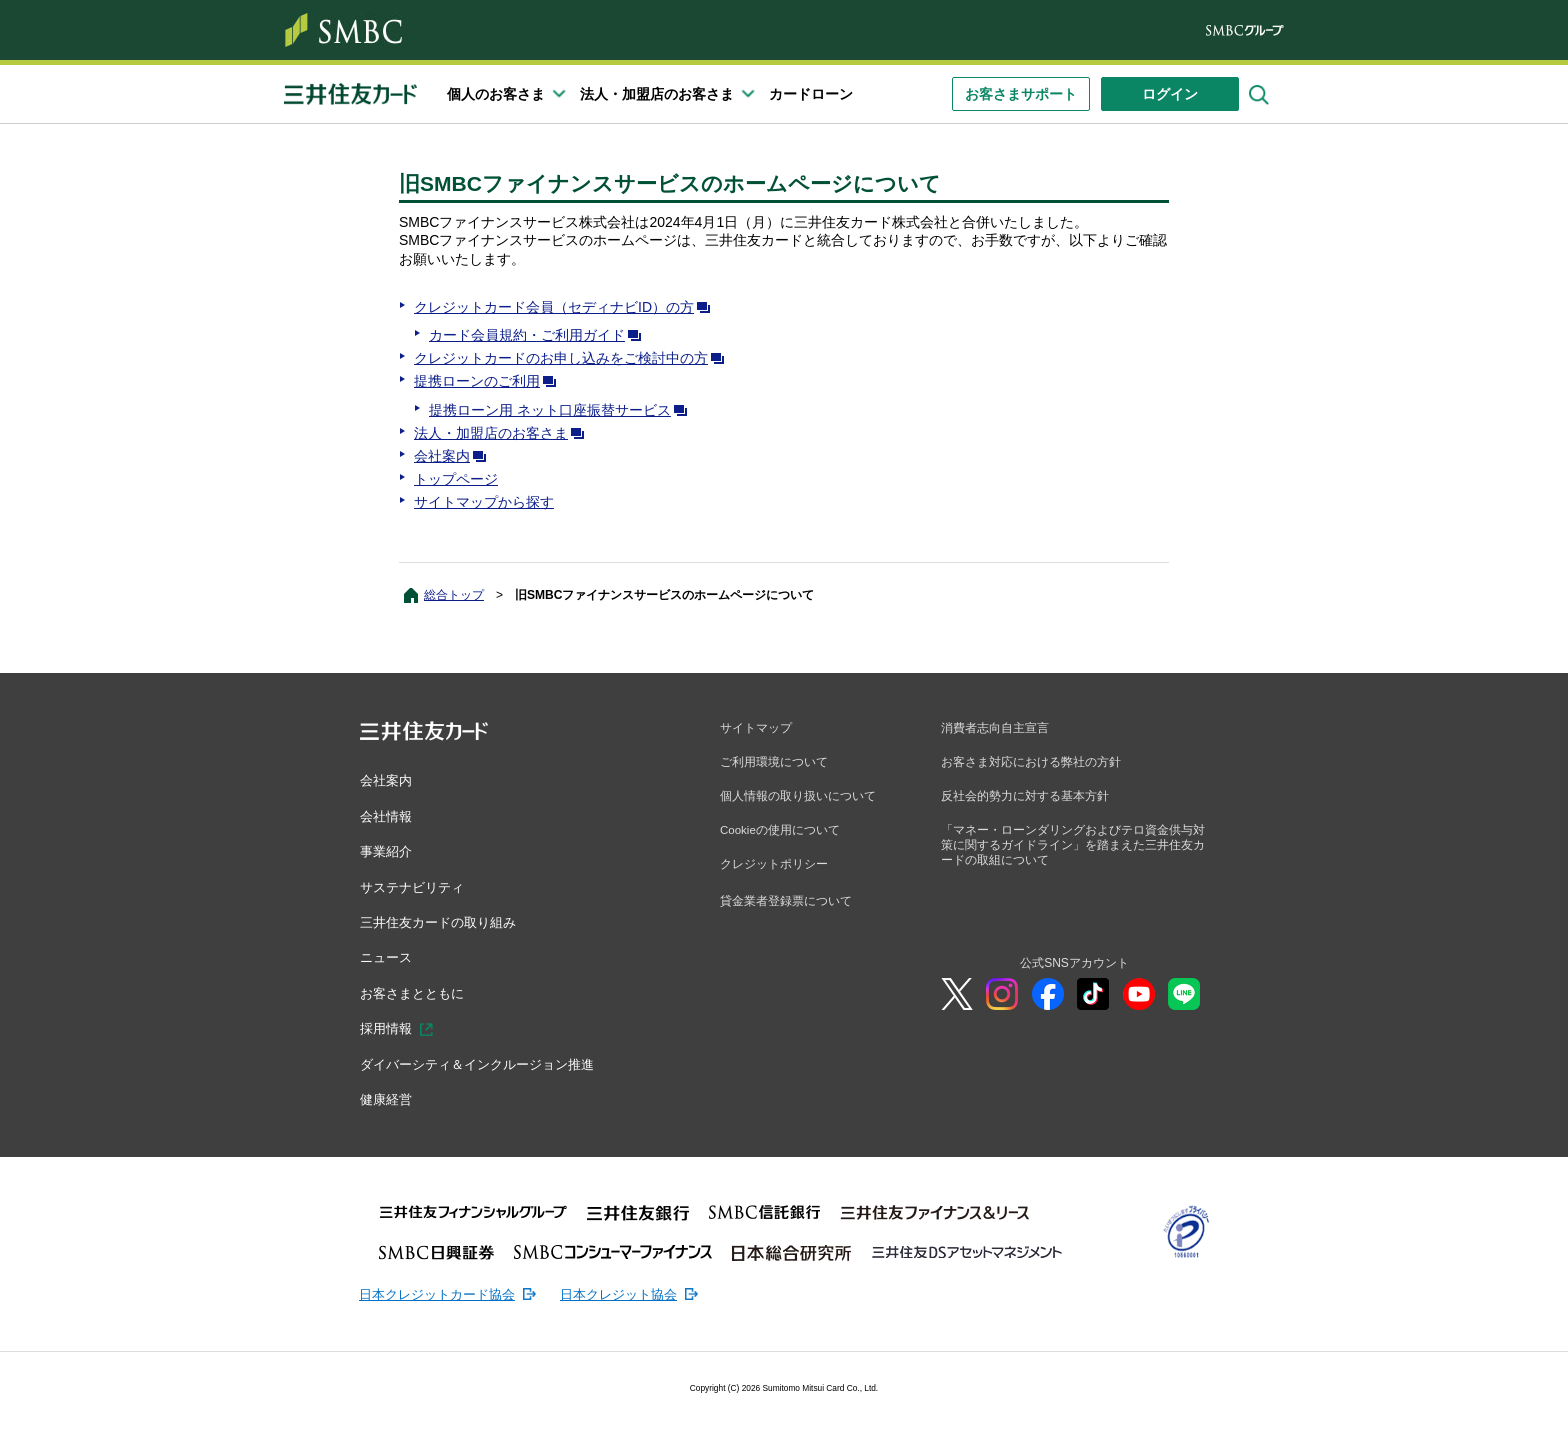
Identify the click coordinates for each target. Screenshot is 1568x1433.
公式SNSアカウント (1074, 967)
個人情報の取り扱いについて (798, 797)
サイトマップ (756, 728)
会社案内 (454, 456)
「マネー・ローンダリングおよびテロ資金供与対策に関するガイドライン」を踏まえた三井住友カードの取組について (1073, 847)
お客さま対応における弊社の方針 (1031, 763)
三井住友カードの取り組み (444, 921)
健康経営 (388, 1097)
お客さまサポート (1021, 94)
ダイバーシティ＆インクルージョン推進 (486, 1062)
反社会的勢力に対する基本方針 (1025, 797)
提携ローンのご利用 (489, 381)
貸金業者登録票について (786, 904)
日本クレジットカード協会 (443, 1291)
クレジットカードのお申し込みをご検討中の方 (573, 358)
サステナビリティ (416, 886)
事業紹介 (388, 851)
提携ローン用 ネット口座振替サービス (562, 410)
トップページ (456, 479)
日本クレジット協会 (636, 1291)
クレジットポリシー (774, 867)
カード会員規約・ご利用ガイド (539, 335)
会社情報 (388, 815)
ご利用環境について (774, 763)
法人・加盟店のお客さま (503, 433)
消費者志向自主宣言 (995, 728)
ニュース (388, 956)
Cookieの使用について (780, 832)
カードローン (811, 94)
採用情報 (388, 1027)
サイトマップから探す (484, 502)
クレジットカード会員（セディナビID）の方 (566, 307)
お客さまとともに (416, 991)
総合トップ (454, 595)
